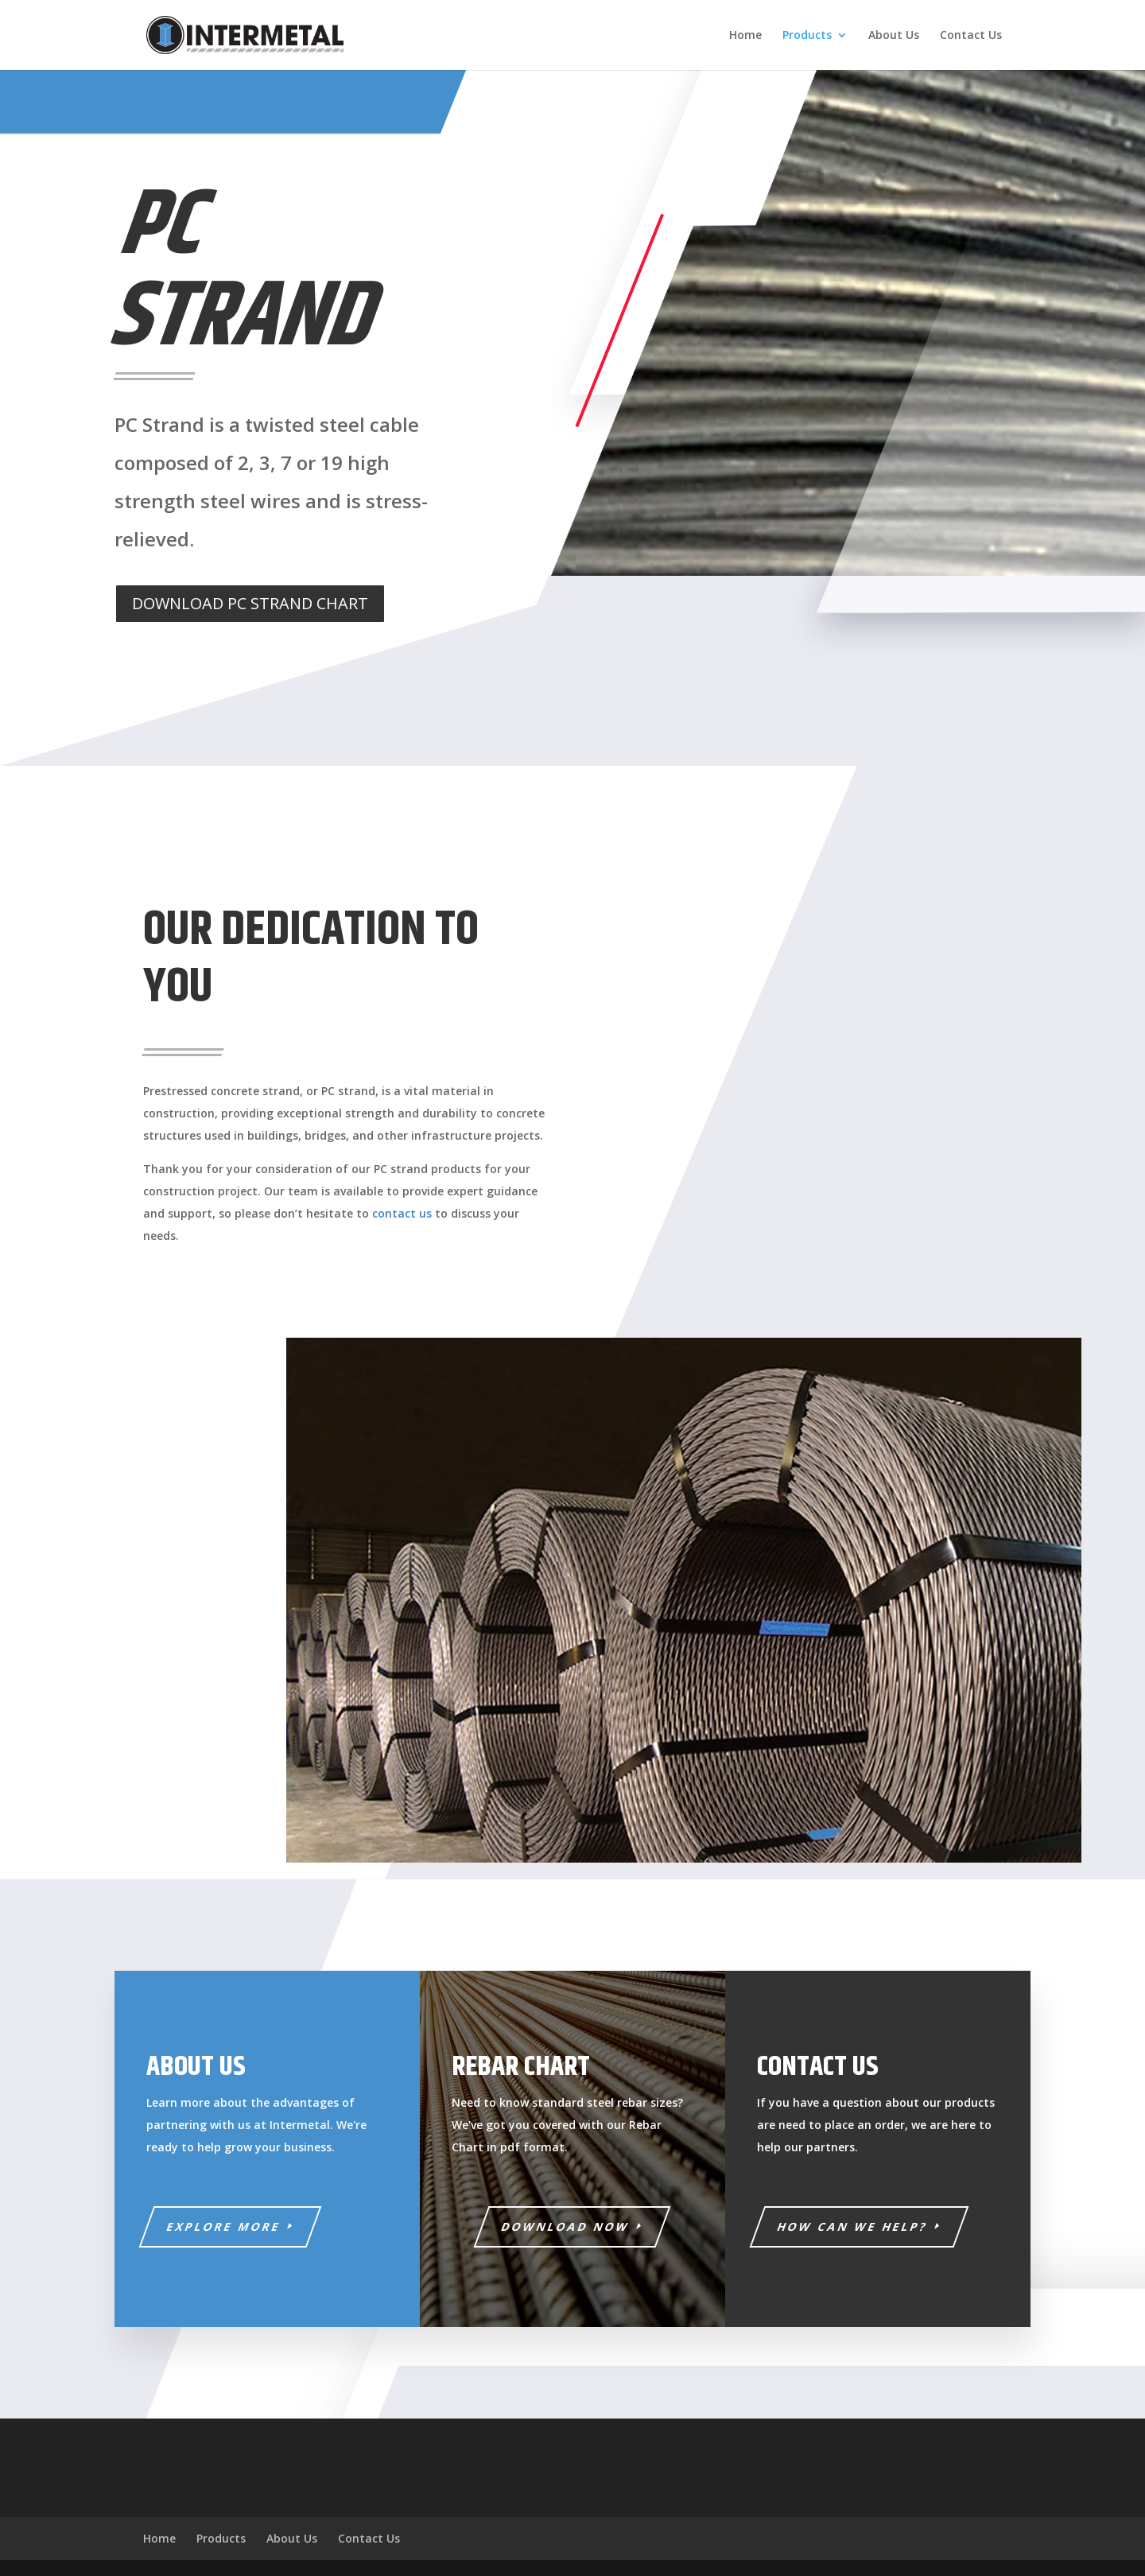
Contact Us (971, 35)
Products (807, 35)
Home (745, 35)
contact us (402, 1213)
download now (566, 2226)
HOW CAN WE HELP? (853, 2226)
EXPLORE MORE (224, 2226)
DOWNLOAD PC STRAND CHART (250, 603)
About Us (893, 35)
